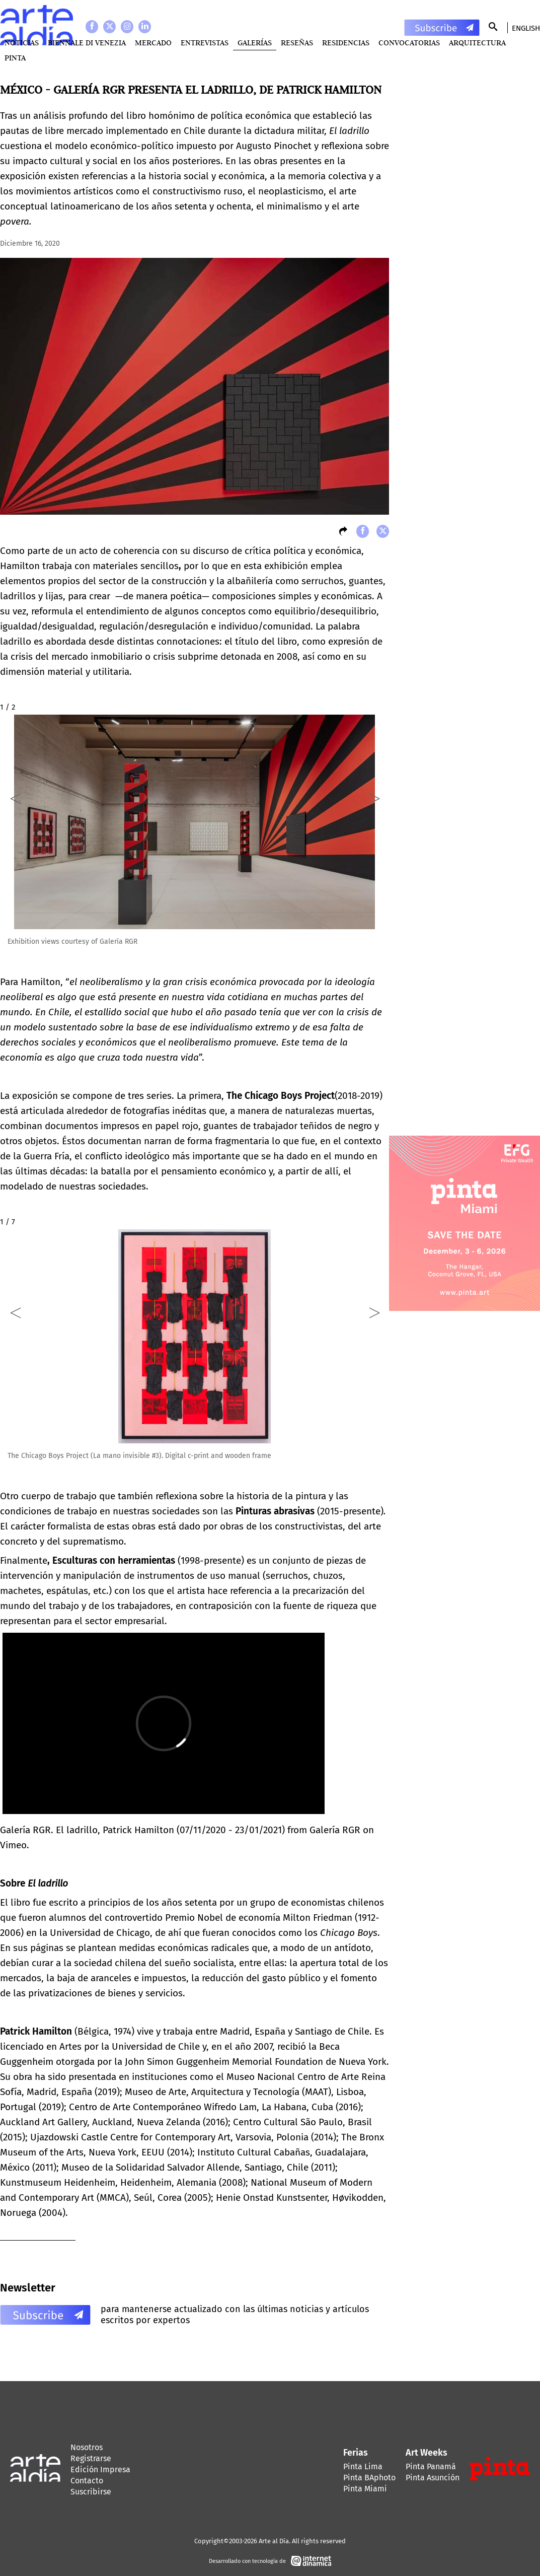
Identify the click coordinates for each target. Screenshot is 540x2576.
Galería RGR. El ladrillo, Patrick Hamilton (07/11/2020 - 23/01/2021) (142, 1830)
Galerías (255, 42)
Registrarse (90, 2458)
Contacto (86, 2480)
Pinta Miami (365, 2488)
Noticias (22, 42)
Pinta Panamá (431, 2466)
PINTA (15, 57)
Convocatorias (409, 42)
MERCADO (153, 42)
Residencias (345, 42)
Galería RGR (335, 1830)
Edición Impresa (100, 2469)
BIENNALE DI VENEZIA (87, 42)
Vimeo (13, 1845)
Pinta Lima (362, 2466)
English (526, 28)
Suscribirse (90, 2491)
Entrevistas (204, 42)
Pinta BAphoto (369, 2477)
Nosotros (86, 2447)
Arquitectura (477, 42)
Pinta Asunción (432, 2477)
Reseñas (297, 42)
